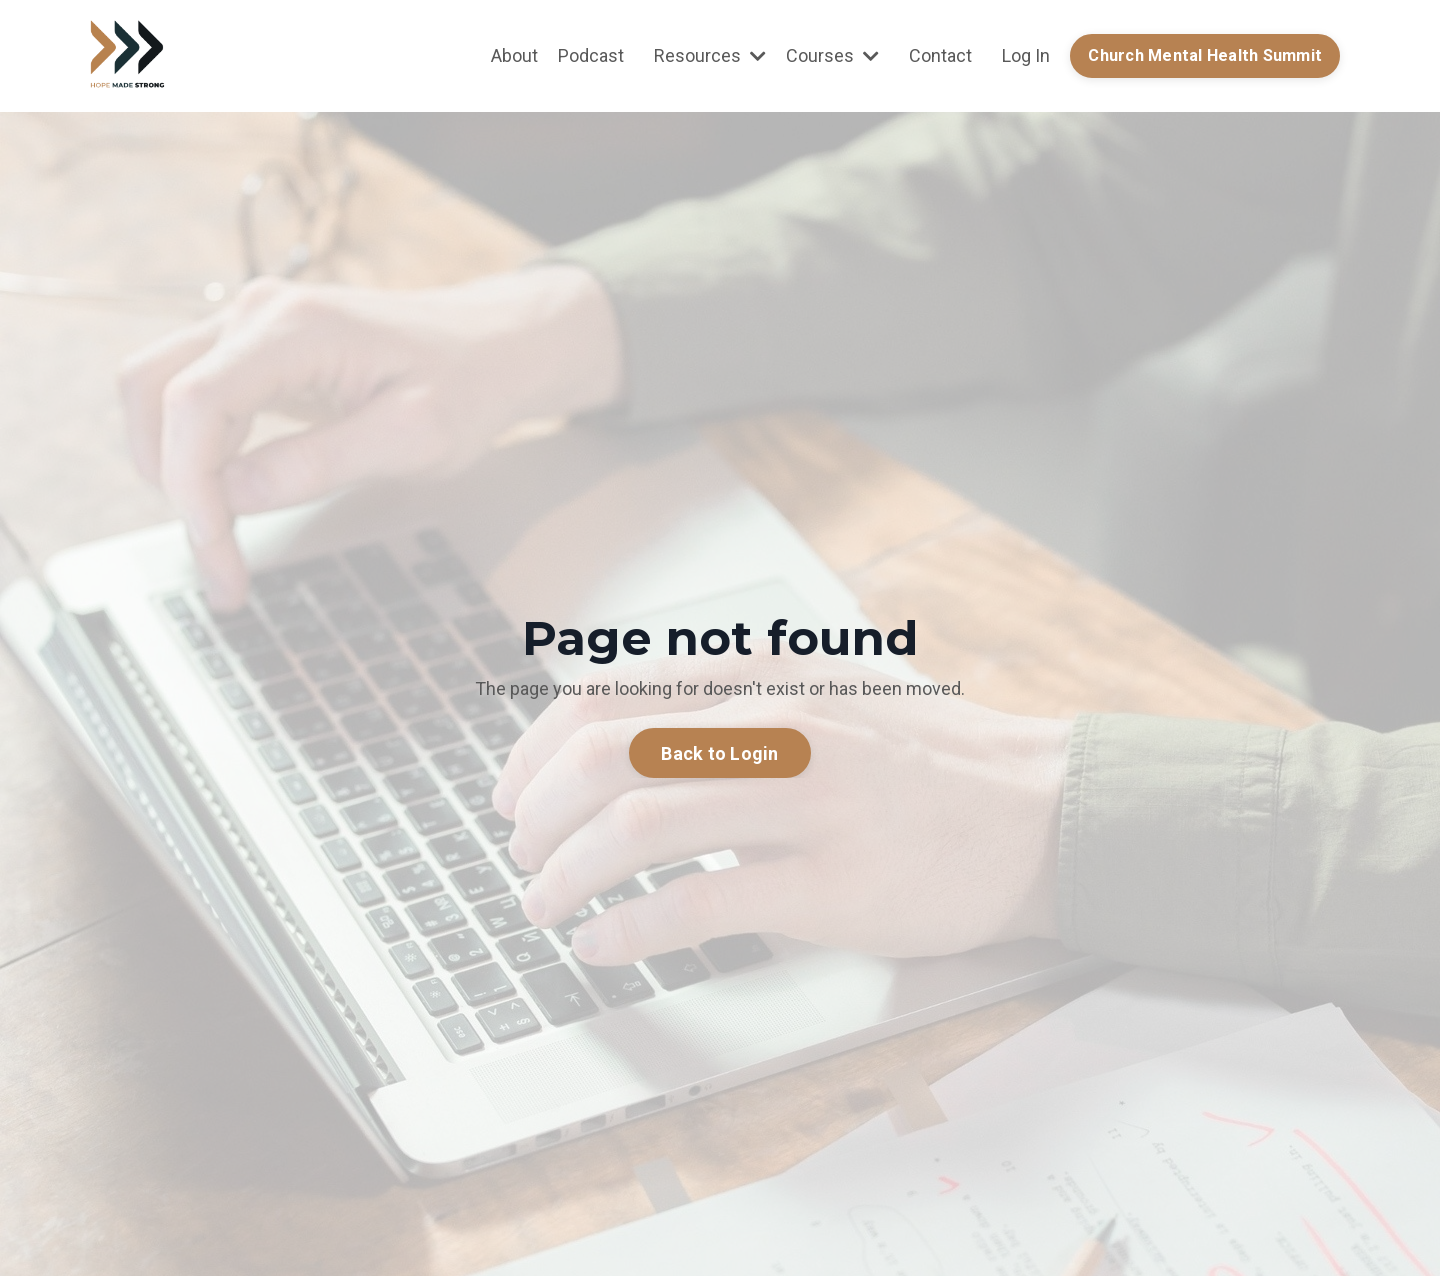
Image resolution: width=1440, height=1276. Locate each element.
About (514, 55)
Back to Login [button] (719, 753)
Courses (832, 55)
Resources (710, 55)
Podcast (591, 55)
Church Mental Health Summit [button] (1205, 55)
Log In (1026, 55)
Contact (940, 55)
